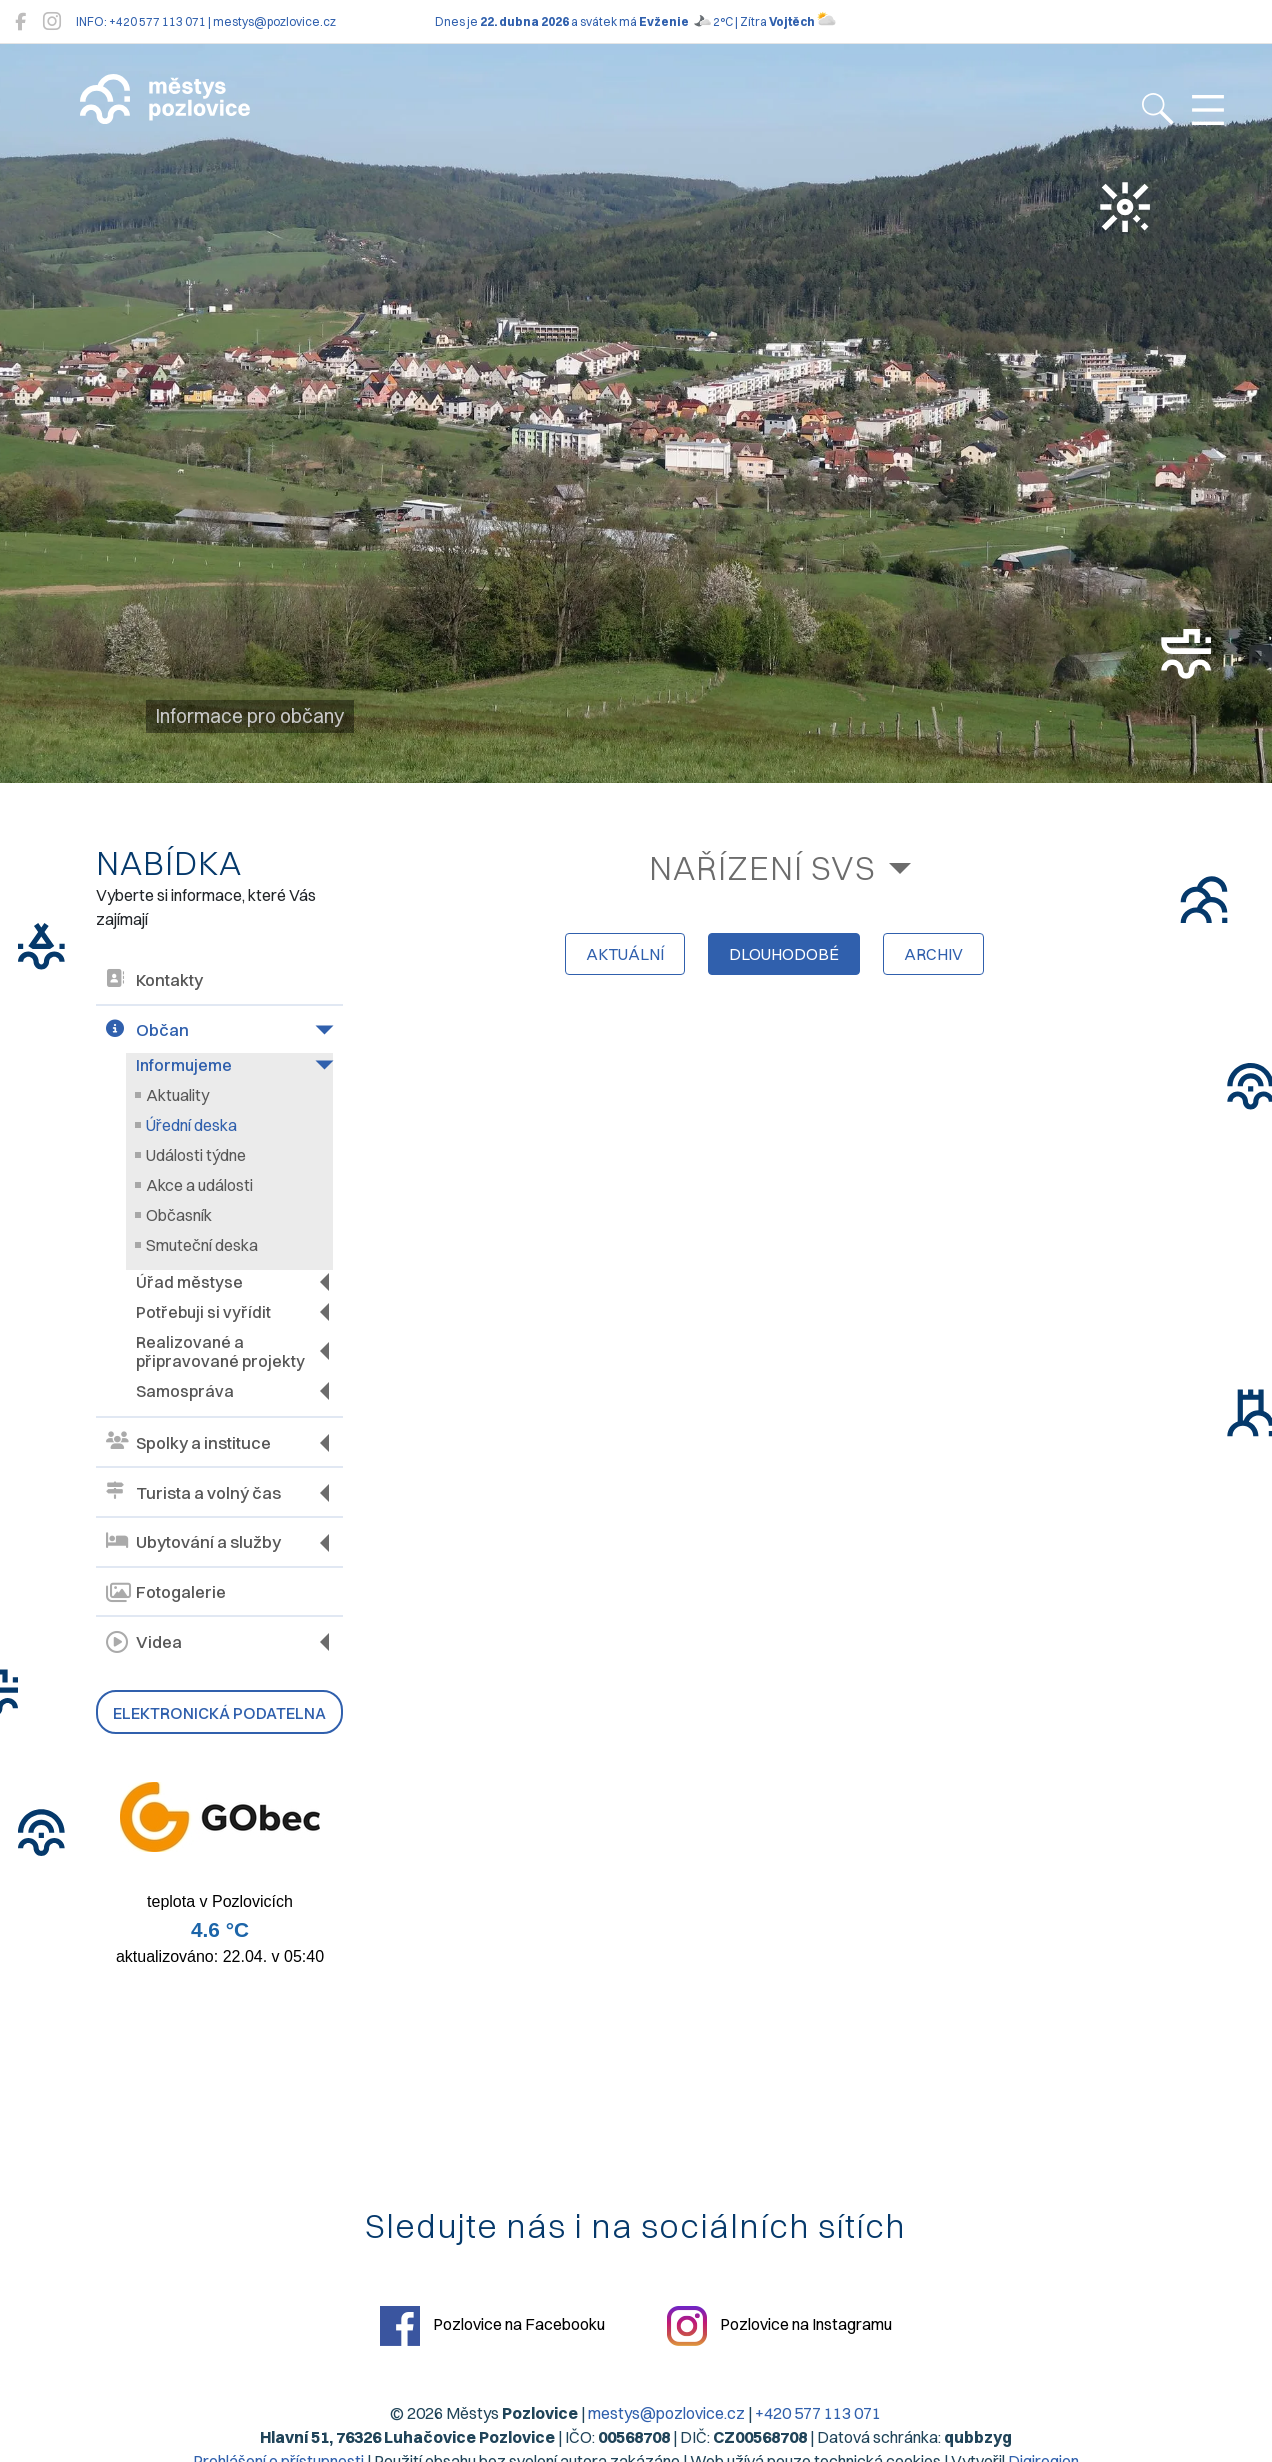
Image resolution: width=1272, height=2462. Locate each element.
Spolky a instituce (188, 1442)
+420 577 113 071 (819, 2413)
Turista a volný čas (193, 1492)
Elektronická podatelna (219, 1713)
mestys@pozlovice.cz (667, 2413)
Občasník (179, 1215)
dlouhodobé (784, 954)
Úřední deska (191, 1125)
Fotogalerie (166, 1593)
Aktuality (177, 1095)
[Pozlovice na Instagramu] (52, 21)
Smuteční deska (202, 1245)
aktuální (625, 954)
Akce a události (199, 1185)
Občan (147, 1030)
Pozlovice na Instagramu (780, 2326)
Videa (144, 1642)
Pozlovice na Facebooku (492, 2326)
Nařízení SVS (762, 867)
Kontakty (154, 980)
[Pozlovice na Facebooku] (20, 21)
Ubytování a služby (193, 1542)
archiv (933, 954)
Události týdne (196, 1155)
